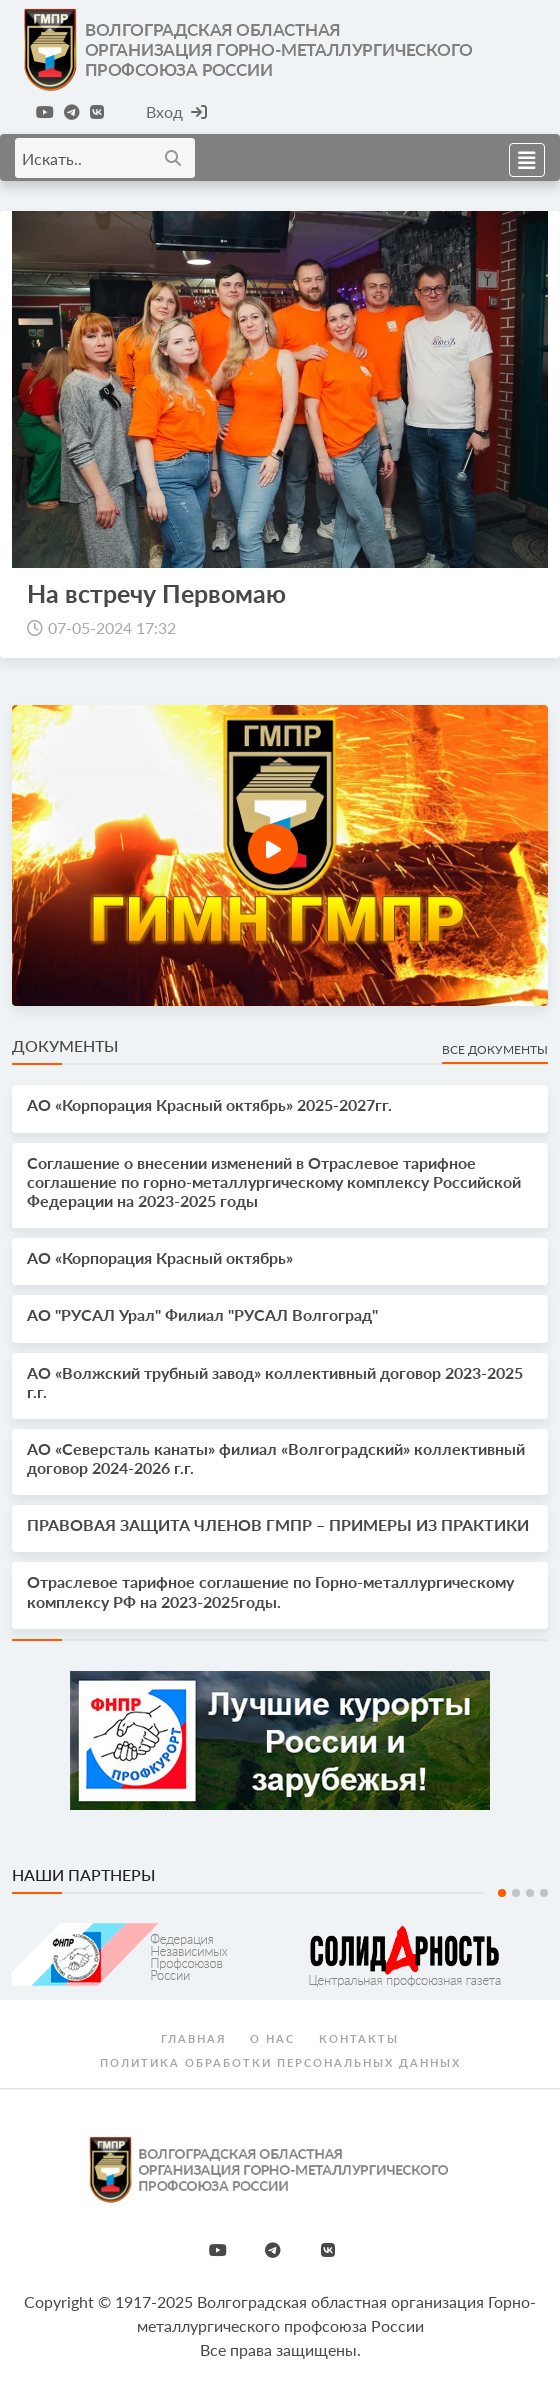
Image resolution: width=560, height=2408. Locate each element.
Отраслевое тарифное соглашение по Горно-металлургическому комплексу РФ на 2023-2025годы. (270, 1591)
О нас (272, 2038)
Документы (65, 1045)
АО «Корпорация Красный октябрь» (160, 1257)
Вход (176, 111)
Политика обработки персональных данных (280, 2062)
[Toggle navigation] (521, 157)
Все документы (495, 1049)
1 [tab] (502, 1893)
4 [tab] (544, 1893)
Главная (193, 2038)
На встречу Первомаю (156, 593)
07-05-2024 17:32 (112, 627)
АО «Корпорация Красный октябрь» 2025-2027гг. (209, 1104)
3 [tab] (530, 1893)
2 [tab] (516, 1893)
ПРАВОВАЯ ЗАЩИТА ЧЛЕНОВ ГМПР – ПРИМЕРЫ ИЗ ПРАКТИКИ (278, 1524)
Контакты (359, 2038)
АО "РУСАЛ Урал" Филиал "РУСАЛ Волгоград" (202, 1314)
